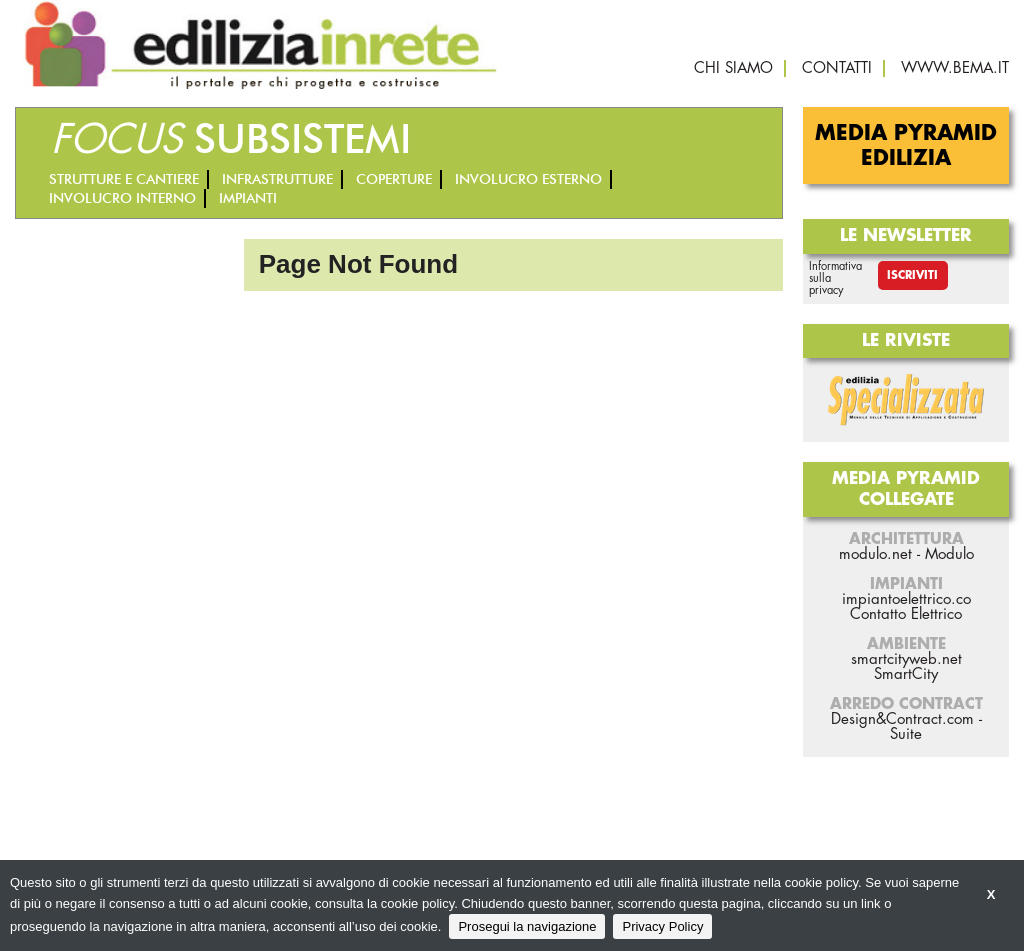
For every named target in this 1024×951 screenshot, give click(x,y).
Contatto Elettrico (906, 614)
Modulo (949, 554)
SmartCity (906, 674)
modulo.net (875, 554)
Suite (906, 734)
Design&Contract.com (902, 719)
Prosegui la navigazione (527, 926)
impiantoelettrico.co (906, 599)
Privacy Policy (662, 926)
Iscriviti (912, 275)
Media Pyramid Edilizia (906, 146)
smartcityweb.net (906, 659)
